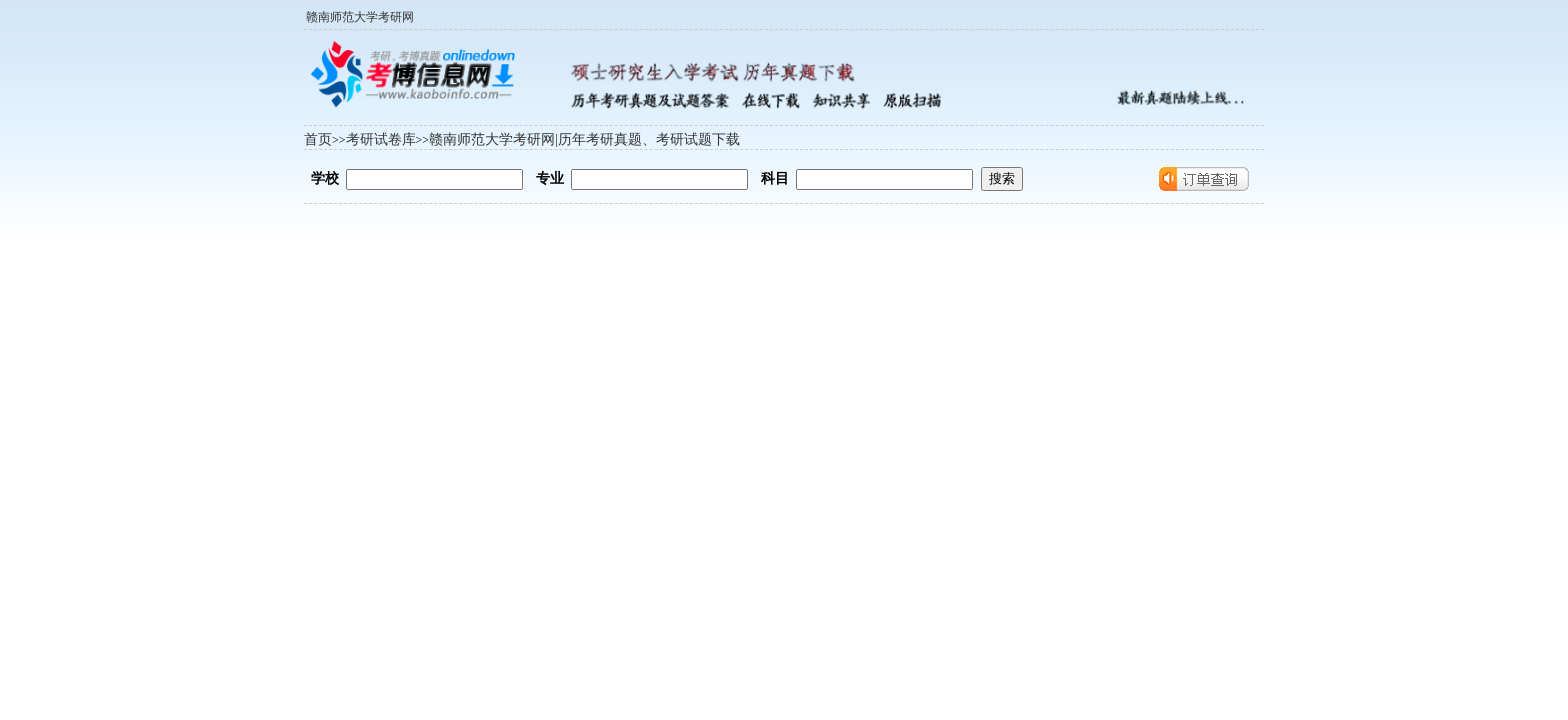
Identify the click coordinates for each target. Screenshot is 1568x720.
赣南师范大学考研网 (360, 17)
